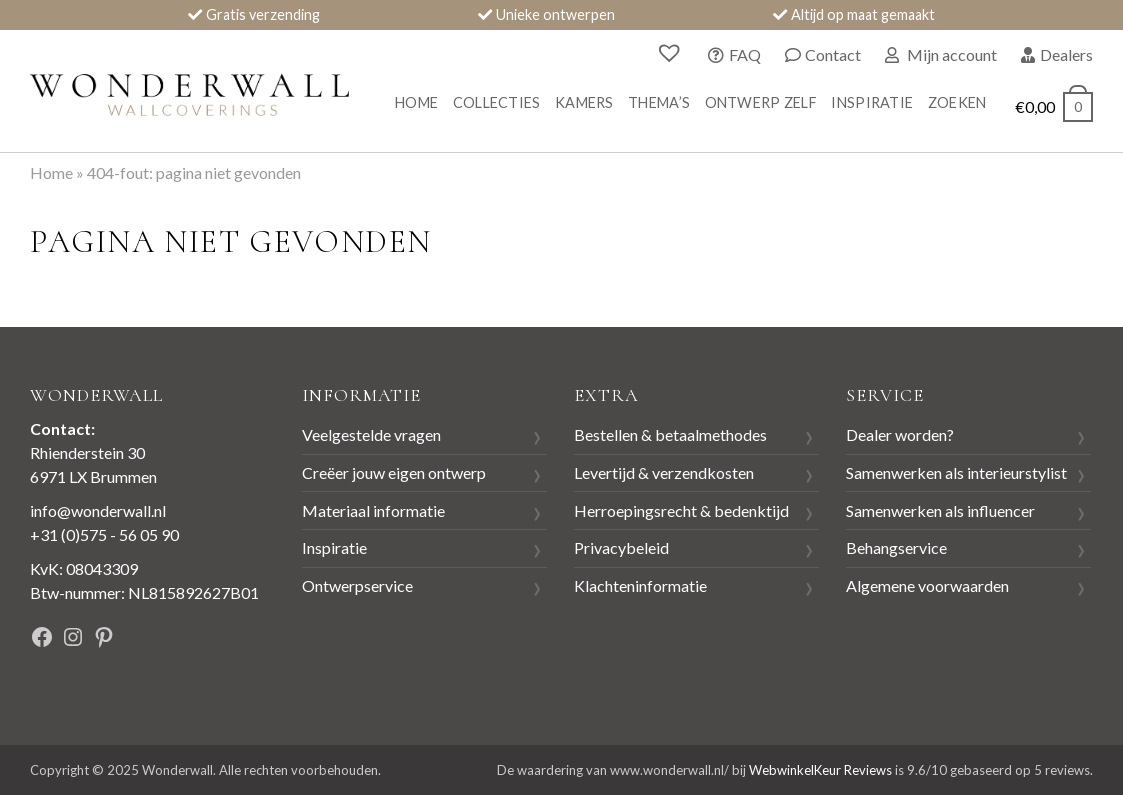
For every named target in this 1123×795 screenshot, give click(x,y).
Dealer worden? (900, 434)
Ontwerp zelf (761, 102)
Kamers (584, 102)
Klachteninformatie (640, 585)
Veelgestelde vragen (371, 434)
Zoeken (957, 102)
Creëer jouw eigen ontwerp (394, 472)
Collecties (497, 102)
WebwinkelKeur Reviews (820, 770)
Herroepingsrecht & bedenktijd (681, 510)
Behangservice (896, 547)
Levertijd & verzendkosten (664, 472)
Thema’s (659, 102)
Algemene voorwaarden (927, 585)
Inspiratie (872, 102)
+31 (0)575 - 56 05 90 (104, 534)
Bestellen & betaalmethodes (670, 434)
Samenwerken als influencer (940, 510)
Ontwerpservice (357, 585)
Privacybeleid (621, 547)
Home (416, 102)
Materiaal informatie (373, 510)
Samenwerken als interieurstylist (956, 472)
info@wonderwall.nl (98, 510)
